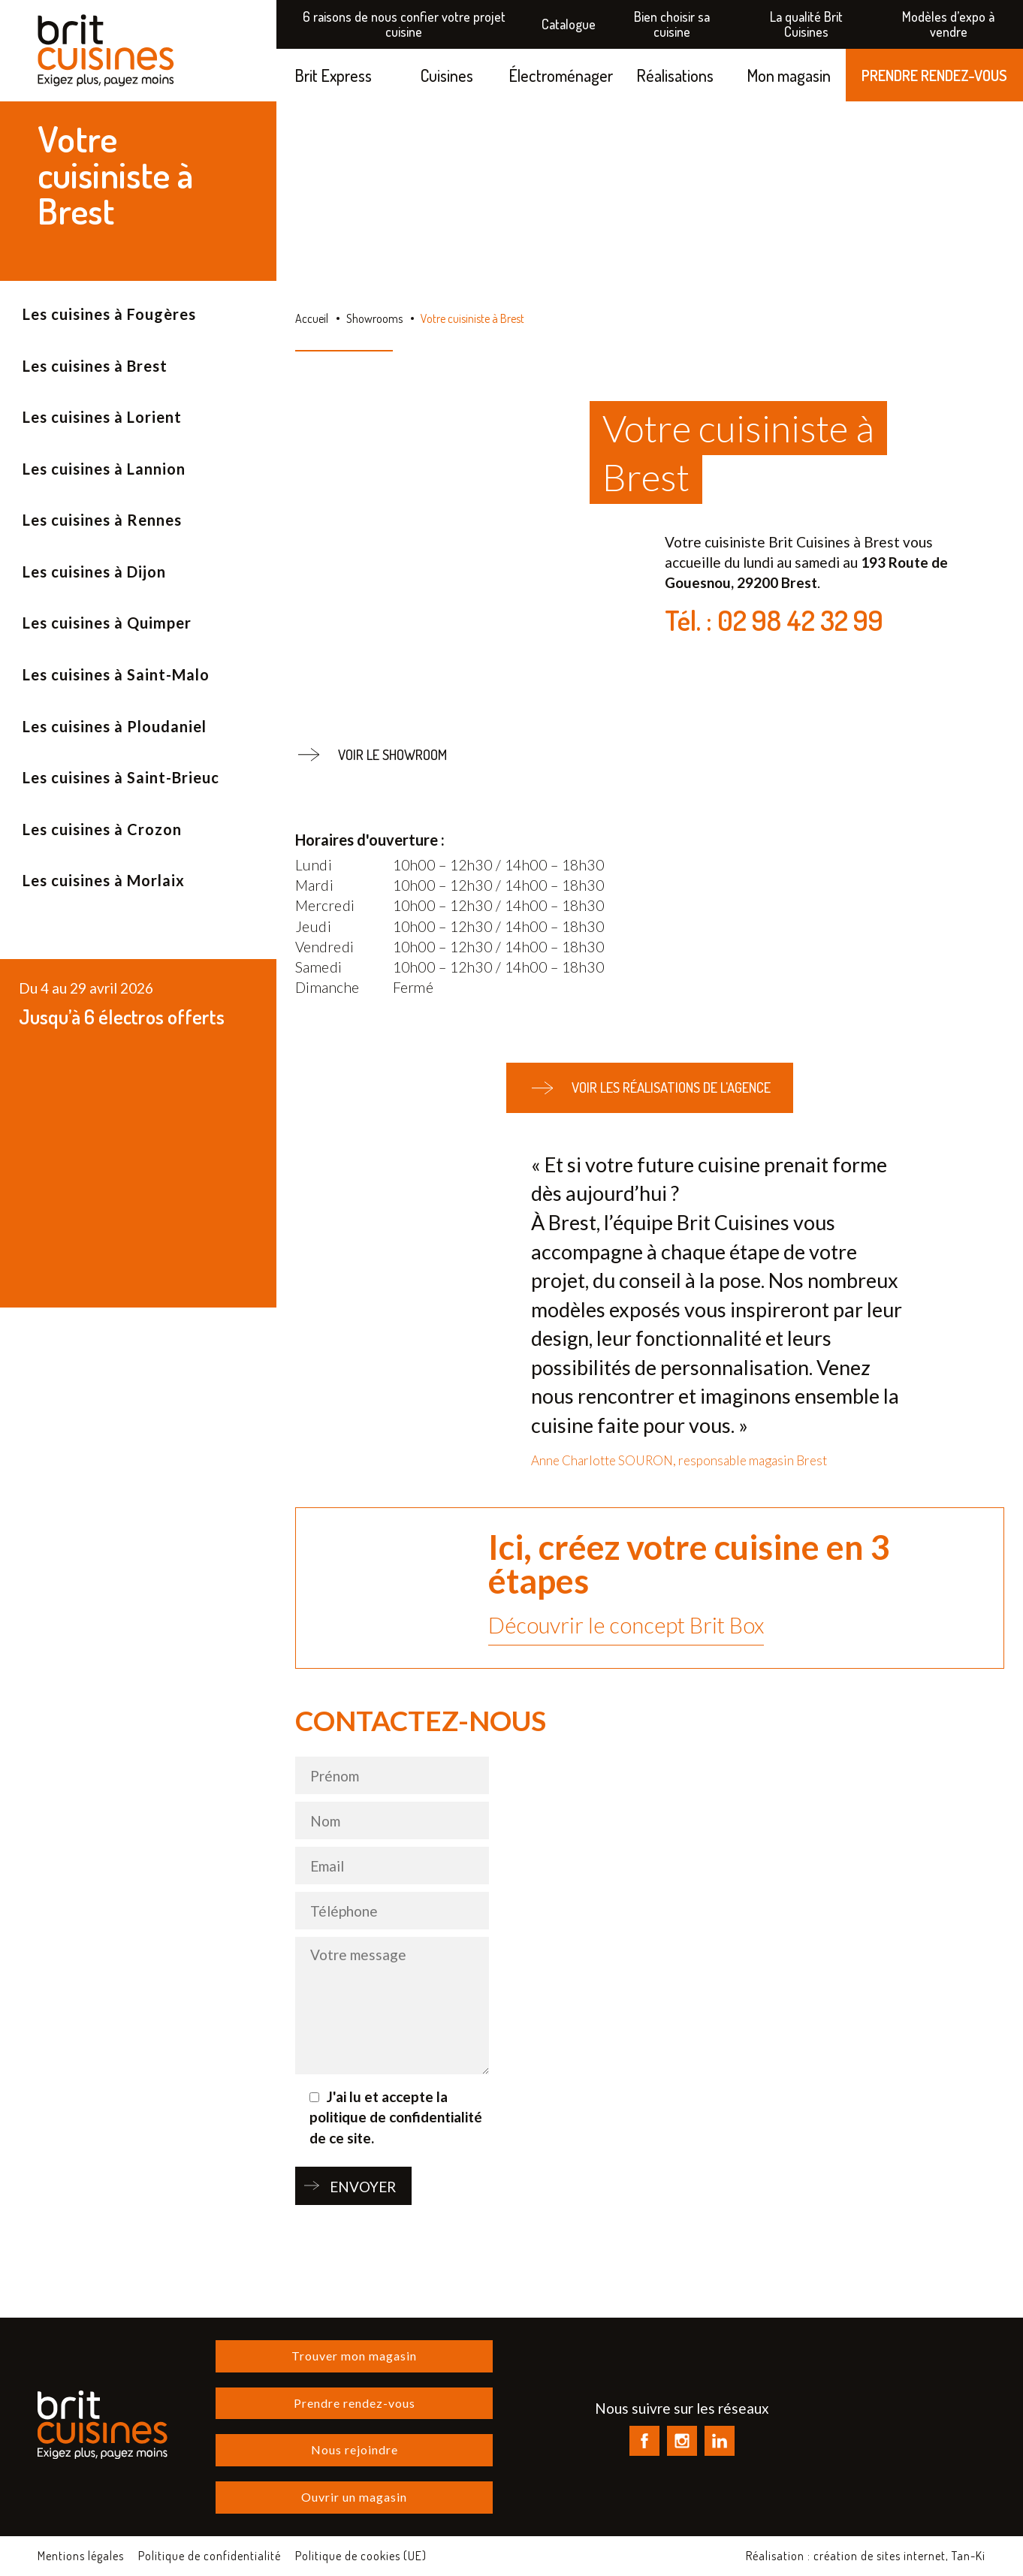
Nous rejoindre (354, 2449)
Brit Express (333, 75)
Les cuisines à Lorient (102, 417)
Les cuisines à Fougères (109, 314)
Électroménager (560, 75)
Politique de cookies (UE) (361, 2555)
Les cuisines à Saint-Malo (116, 674)
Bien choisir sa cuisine (672, 24)
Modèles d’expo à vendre (948, 24)
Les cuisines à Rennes (102, 520)
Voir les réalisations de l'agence (650, 1088)
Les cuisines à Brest (95, 366)
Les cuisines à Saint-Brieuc (121, 777)
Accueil (311, 318)
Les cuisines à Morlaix (104, 880)
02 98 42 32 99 (800, 620)
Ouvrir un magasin (354, 2497)
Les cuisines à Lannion (104, 469)
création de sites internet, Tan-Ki (899, 2555)
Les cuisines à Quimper (107, 623)
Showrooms (374, 318)
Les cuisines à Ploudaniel (115, 726)
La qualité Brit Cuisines (806, 24)
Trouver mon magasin (354, 2355)
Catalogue (569, 24)
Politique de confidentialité (209, 2555)
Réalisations (675, 75)
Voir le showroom (371, 755)
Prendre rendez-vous (354, 2403)
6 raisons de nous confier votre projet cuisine (404, 24)
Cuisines (447, 75)
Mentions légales (81, 2555)
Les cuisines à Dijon (94, 572)
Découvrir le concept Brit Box (626, 1625)
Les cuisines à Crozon (102, 829)
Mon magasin (789, 75)
